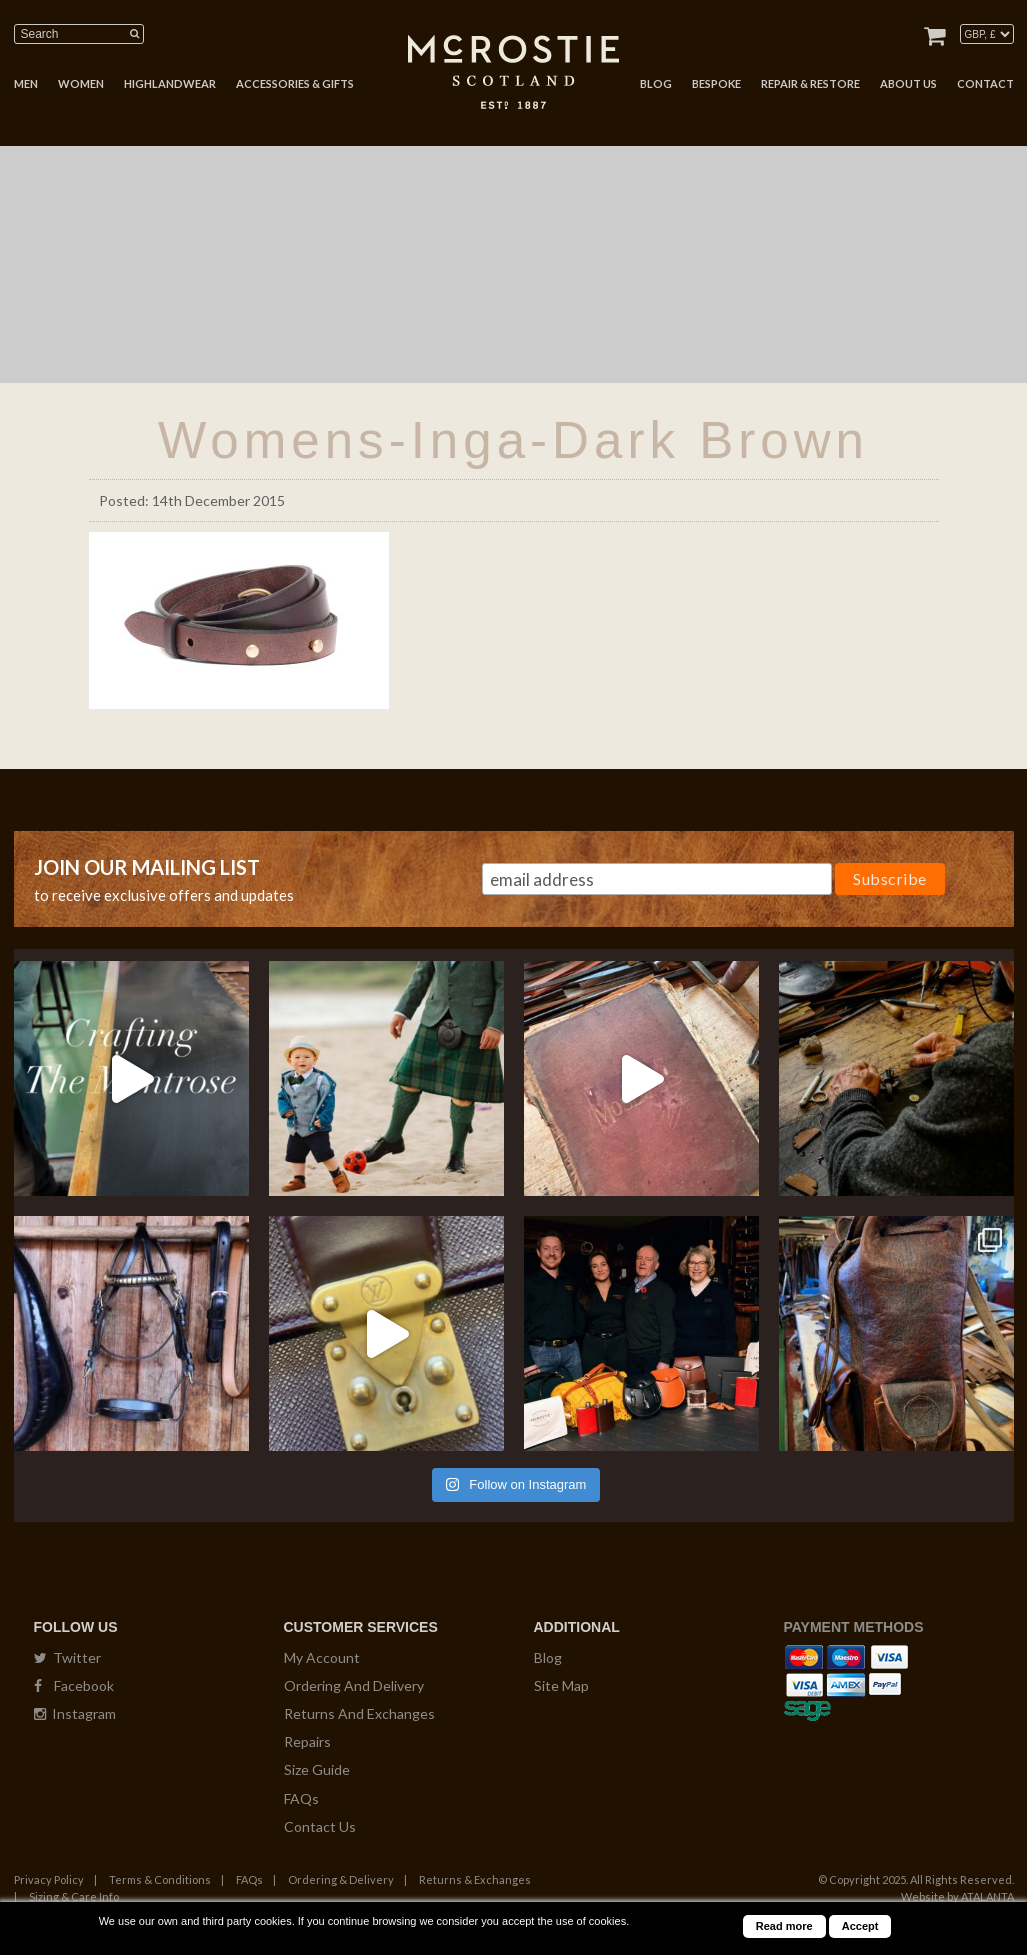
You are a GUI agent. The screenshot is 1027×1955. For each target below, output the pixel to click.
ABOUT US (908, 83)
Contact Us (320, 1826)
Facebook (74, 1685)
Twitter (67, 1657)
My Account (322, 1657)
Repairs (307, 1741)
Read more (784, 1926)
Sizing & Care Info (74, 1896)
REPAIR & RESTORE (810, 83)
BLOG (656, 83)
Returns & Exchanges (475, 1879)
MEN (26, 83)
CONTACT (985, 83)
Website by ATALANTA (957, 1896)
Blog (548, 1657)
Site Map (561, 1685)
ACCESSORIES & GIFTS (295, 83)
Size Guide (317, 1769)
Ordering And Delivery (354, 1685)
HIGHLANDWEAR (170, 83)
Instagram (75, 1713)
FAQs (301, 1798)
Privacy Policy (49, 1879)
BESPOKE (716, 83)
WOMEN (81, 83)
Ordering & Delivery (341, 1879)
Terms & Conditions (160, 1879)
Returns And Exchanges (359, 1713)
